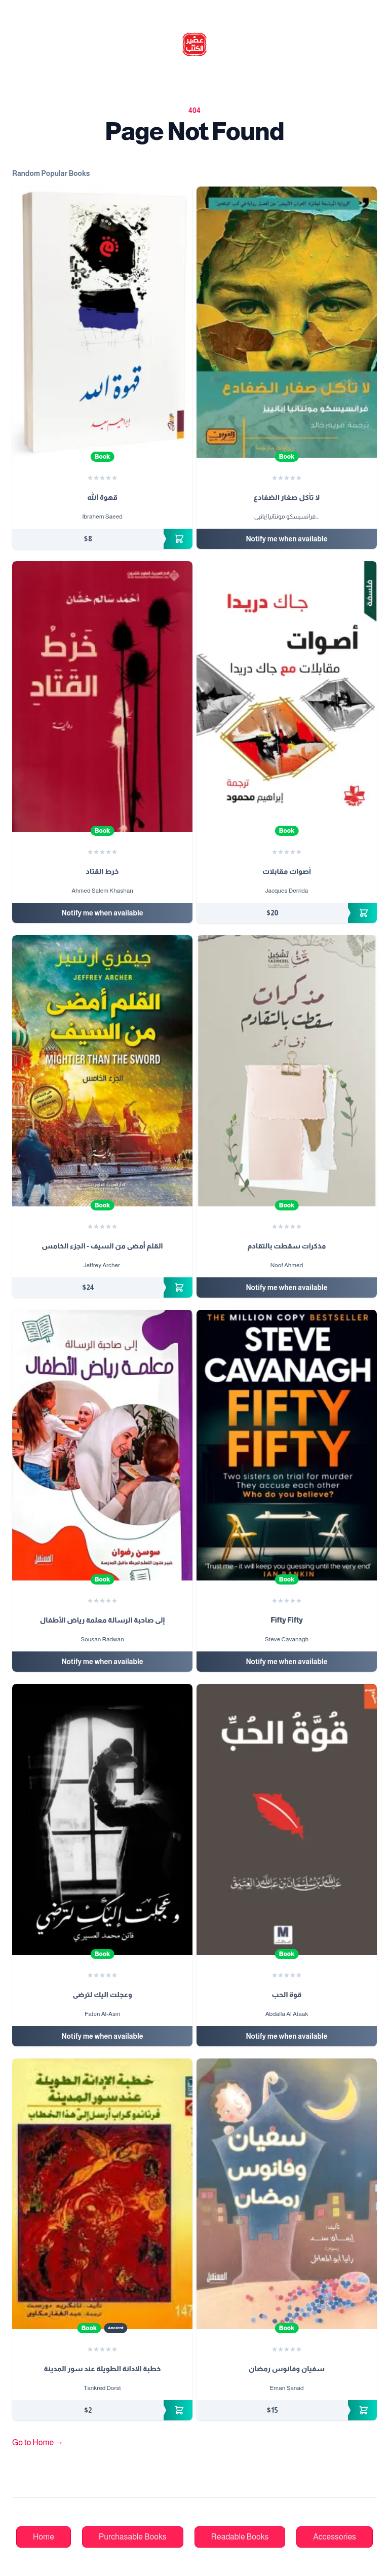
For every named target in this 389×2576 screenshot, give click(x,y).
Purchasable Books (133, 2536)
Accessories (334, 2536)
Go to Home (37, 2442)
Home (43, 2536)
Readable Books (240, 2536)
